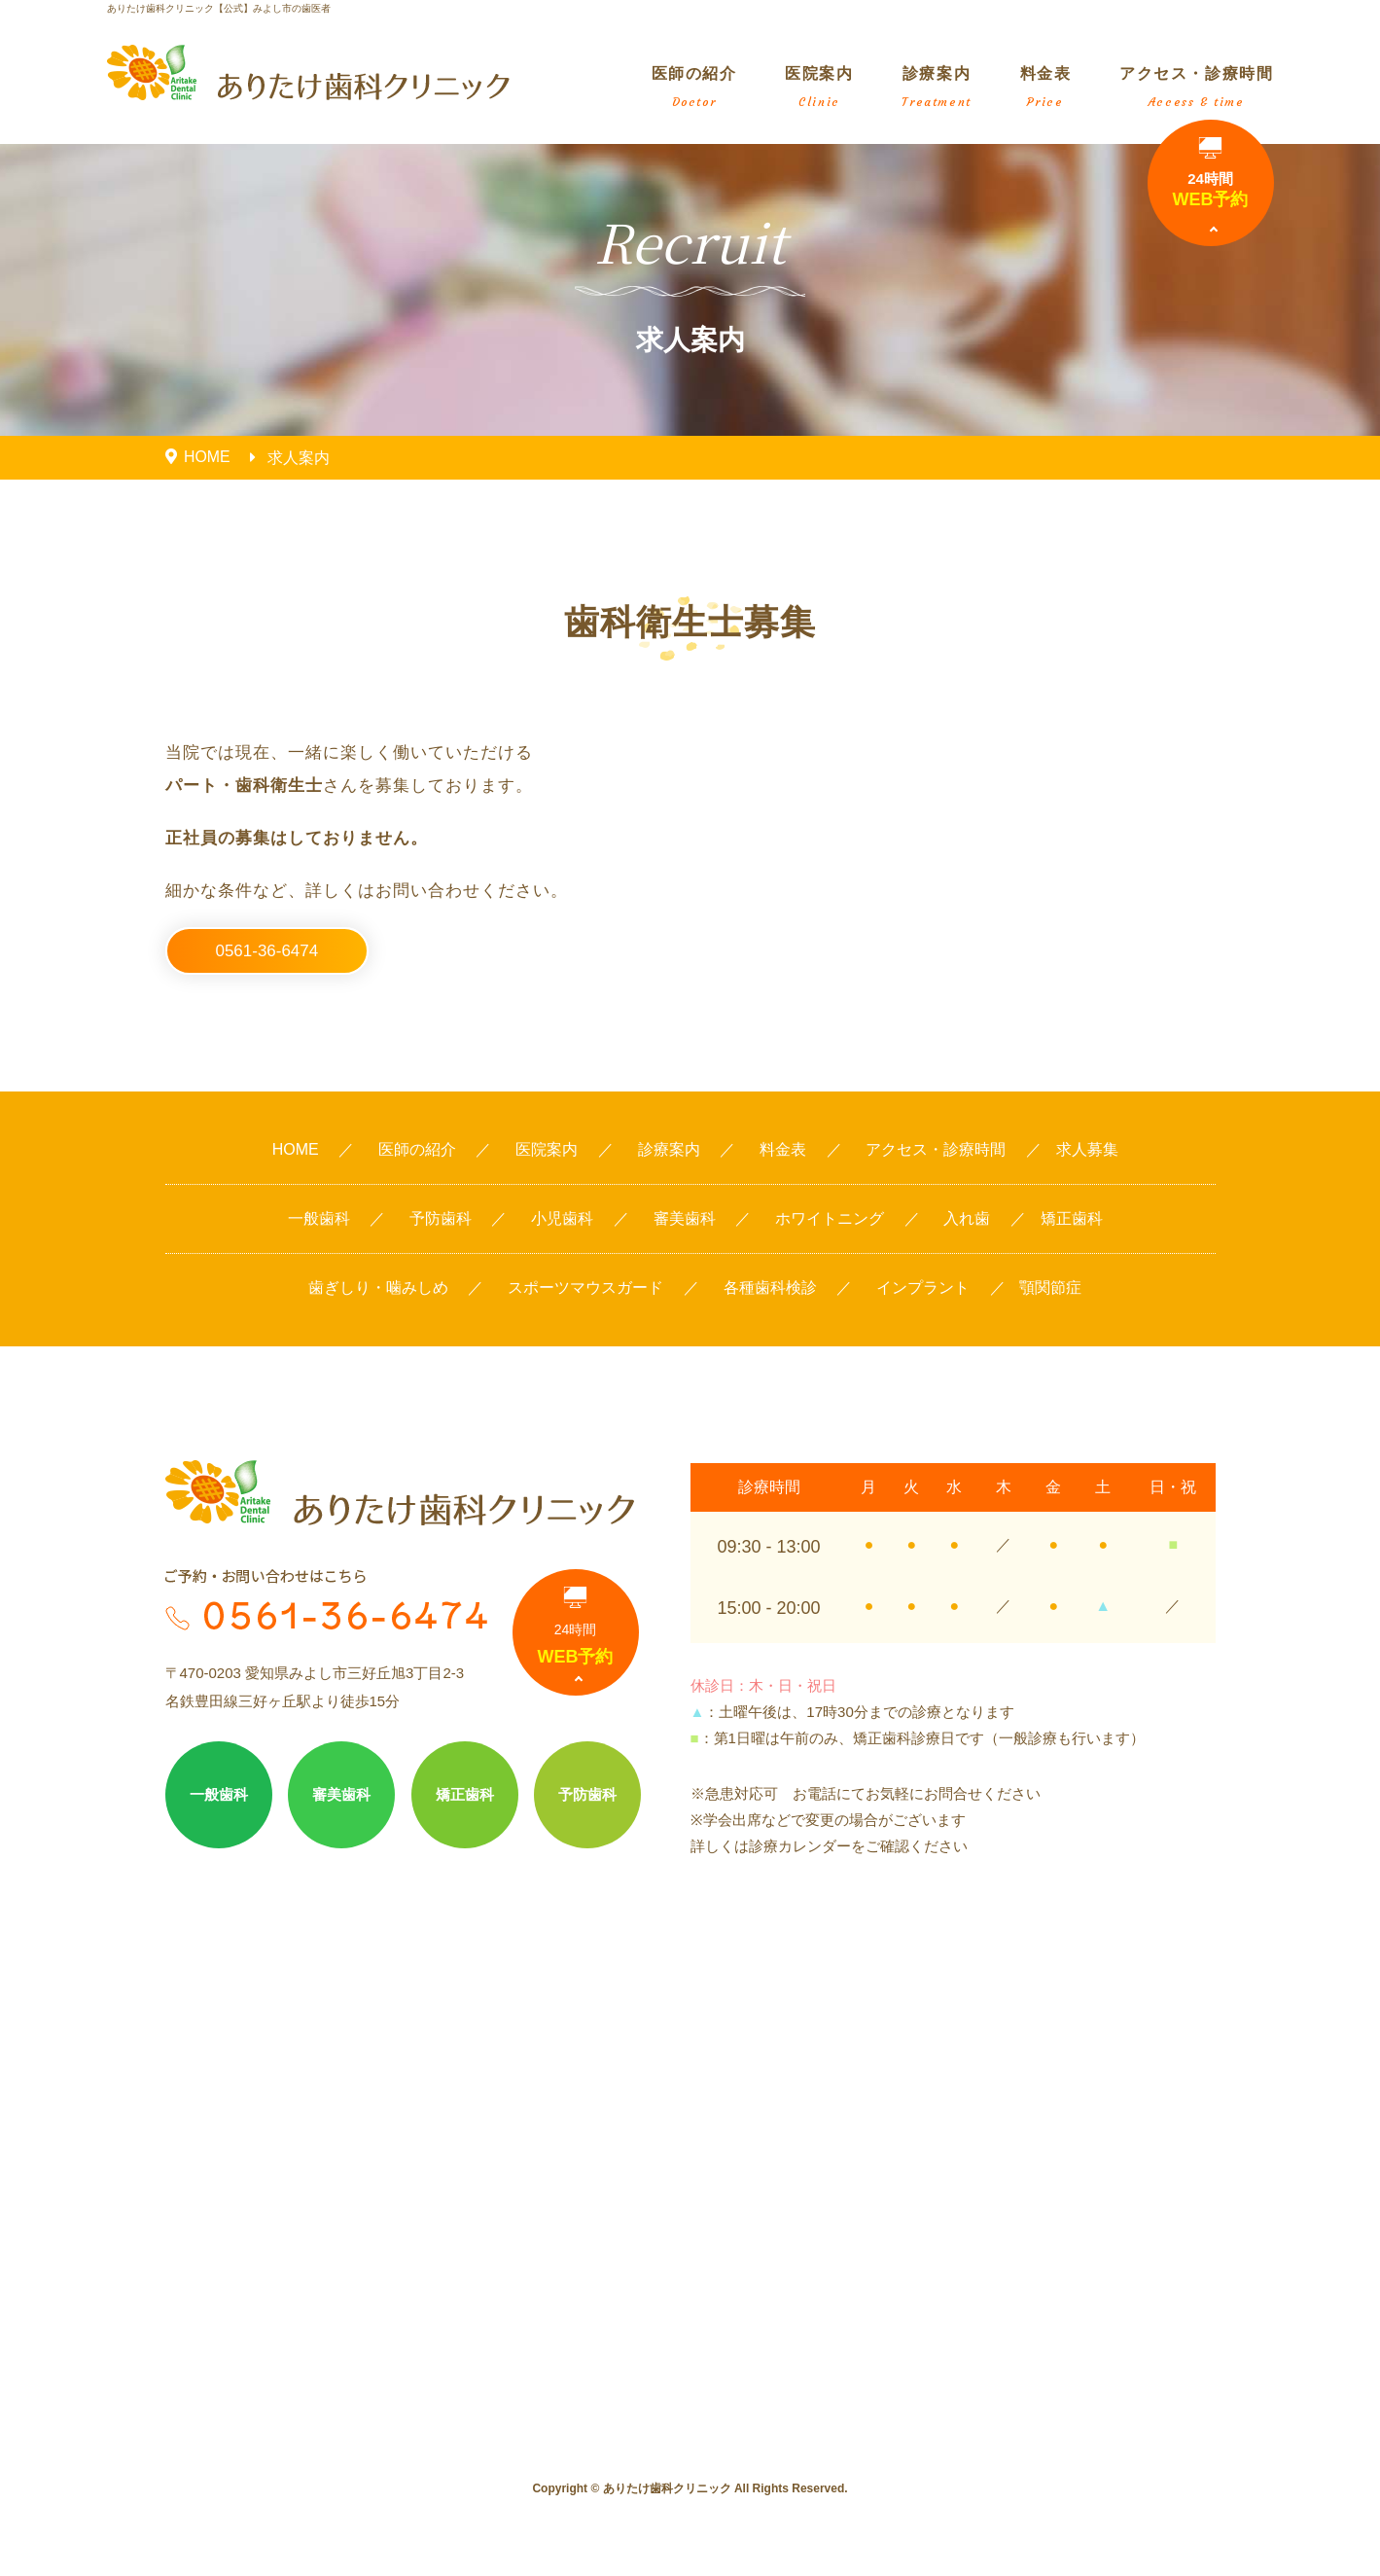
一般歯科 (319, 1219)
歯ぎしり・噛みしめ (378, 1288)
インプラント (923, 1288)
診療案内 (936, 87)
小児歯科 (562, 1219)
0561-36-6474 (267, 951)
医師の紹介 (694, 87)
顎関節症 (1050, 1288)
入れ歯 (966, 1219)
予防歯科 (440, 1219)
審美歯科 (685, 1219)
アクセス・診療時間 (1196, 87)
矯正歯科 (1072, 1219)
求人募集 (1087, 1150)
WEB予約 (1211, 172)
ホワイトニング (829, 1219)
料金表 (1046, 87)
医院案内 (819, 87)
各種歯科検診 (770, 1288)
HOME (295, 1150)
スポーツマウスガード (585, 1288)
